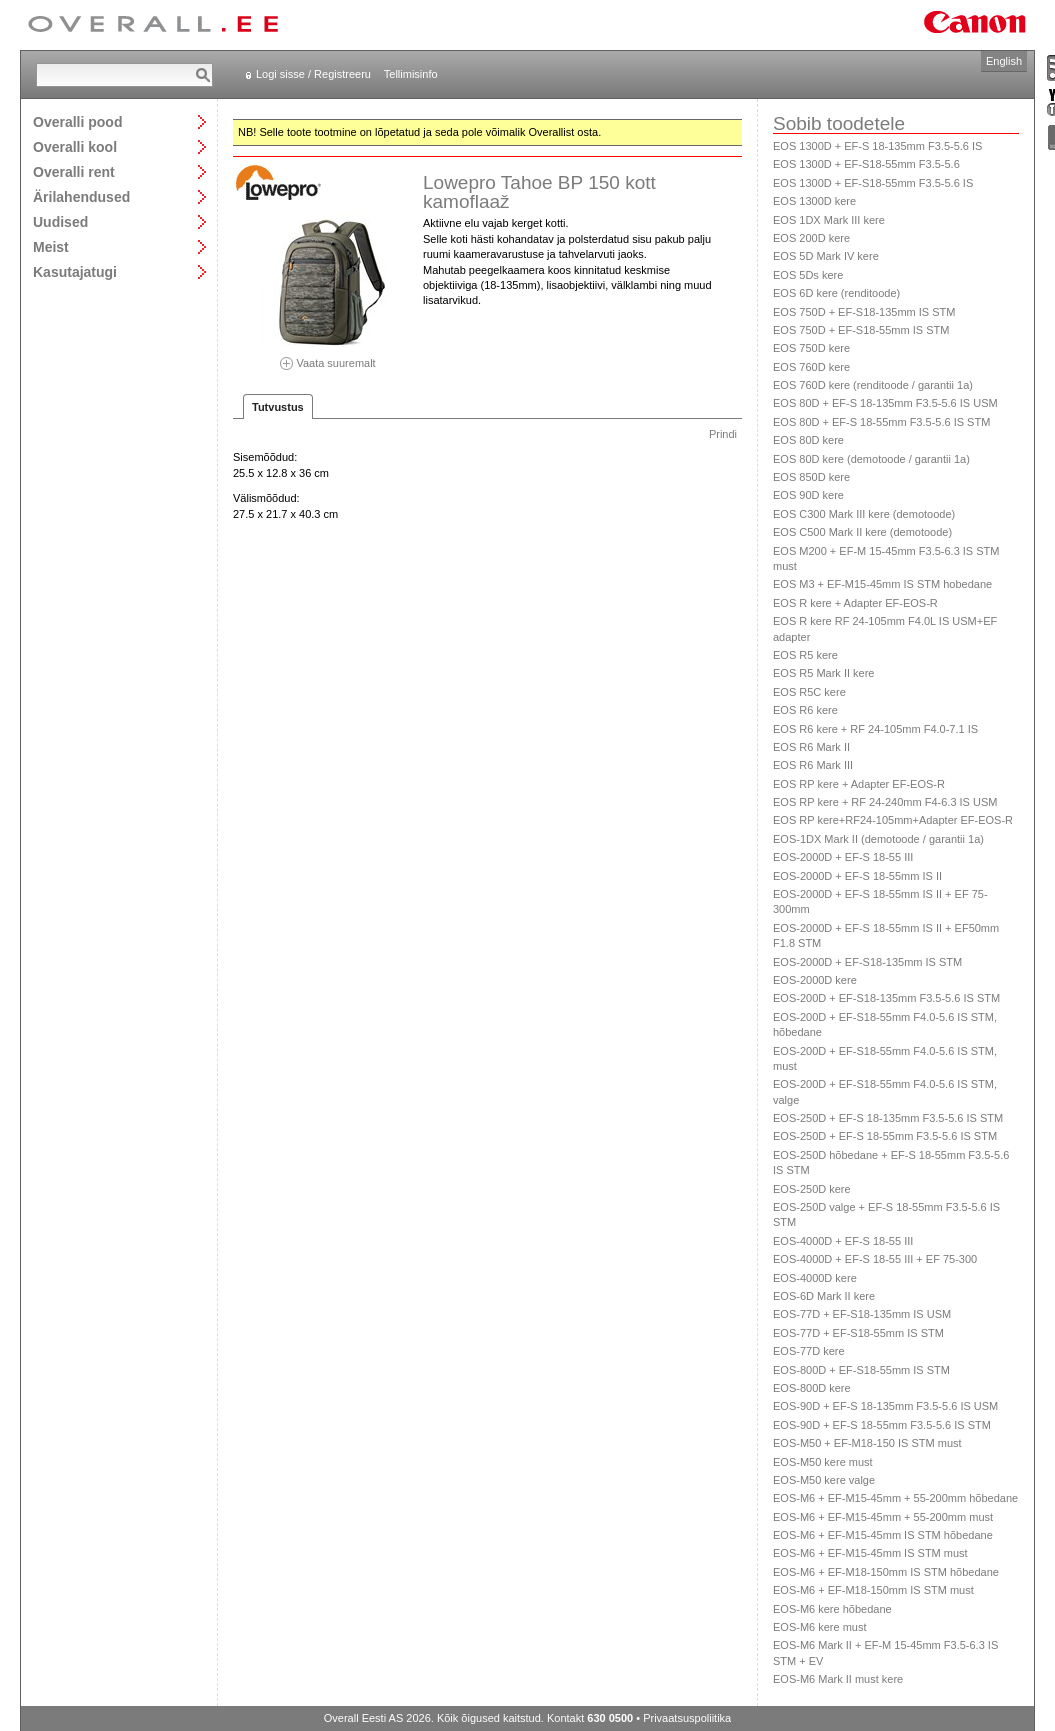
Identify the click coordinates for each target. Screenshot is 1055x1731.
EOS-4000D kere (815, 1278)
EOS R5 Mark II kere (823, 673)
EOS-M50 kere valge (824, 1480)
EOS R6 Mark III (813, 765)
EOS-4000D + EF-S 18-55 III (843, 1241)
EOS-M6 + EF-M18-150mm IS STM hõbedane (886, 1572)
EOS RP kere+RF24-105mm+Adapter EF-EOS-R (893, 820)
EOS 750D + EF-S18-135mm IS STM (864, 312)
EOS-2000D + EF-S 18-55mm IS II (857, 876)
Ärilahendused (81, 196)
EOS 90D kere (808, 495)
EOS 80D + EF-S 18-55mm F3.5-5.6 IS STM (881, 422)
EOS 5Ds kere (808, 275)
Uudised (60, 221)
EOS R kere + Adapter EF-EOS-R (855, 603)
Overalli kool (75, 146)
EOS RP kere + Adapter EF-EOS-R (859, 784)
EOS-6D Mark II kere (824, 1296)
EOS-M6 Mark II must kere (838, 1679)
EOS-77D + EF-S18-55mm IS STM (858, 1333)
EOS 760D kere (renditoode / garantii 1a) (873, 385)
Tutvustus (278, 407)
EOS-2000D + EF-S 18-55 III (843, 857)
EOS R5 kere (805, 655)
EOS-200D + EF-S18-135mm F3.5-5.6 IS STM (886, 998)
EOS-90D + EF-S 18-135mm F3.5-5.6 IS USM (885, 1406)
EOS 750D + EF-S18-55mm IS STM (861, 330)
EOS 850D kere (811, 477)
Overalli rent (74, 171)
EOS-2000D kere (815, 980)
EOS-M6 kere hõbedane (832, 1609)
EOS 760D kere (811, 367)
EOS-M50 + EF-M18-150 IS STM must (867, 1443)
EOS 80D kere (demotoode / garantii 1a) (871, 459)
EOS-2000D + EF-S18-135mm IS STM (867, 962)
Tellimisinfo (411, 74)
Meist (51, 246)
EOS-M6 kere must (820, 1627)
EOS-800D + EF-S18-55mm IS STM (861, 1370)
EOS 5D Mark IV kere (826, 256)
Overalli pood (77, 121)
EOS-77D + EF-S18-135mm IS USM (862, 1314)
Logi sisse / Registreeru (313, 74)
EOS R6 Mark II (811, 747)
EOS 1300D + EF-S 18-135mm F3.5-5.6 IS (877, 146)
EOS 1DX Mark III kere (829, 220)
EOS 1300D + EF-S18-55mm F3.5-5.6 (866, 164)
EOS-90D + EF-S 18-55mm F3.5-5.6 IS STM (882, 1425)
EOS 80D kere (808, 440)
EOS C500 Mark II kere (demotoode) (862, 532)
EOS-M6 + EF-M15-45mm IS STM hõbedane (883, 1535)
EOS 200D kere (811, 238)
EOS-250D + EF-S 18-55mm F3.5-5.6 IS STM (885, 1136)
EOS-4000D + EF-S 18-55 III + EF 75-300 (875, 1259)
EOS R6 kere (805, 710)
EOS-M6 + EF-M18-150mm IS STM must (873, 1590)
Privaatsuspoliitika (687, 1718)
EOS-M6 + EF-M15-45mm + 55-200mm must (883, 1517)
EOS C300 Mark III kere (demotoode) (864, 514)
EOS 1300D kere (814, 201)
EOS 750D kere (811, 348)
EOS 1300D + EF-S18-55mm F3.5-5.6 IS (873, 183)
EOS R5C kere (809, 692)
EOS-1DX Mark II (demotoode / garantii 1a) (878, 839)
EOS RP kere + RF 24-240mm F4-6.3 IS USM (885, 802)
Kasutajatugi (75, 271)
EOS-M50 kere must (823, 1462)
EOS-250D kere (812, 1189)
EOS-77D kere (809, 1351)
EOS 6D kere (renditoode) (836, 293)
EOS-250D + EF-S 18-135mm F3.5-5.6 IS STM (888, 1118)
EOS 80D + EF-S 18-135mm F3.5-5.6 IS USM (885, 403)
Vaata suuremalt (328, 356)
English (1004, 61)
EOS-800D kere (812, 1388)
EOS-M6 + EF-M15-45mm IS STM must (870, 1553)
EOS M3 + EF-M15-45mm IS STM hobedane (882, 584)
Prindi (723, 434)
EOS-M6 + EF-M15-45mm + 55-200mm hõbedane (895, 1498)
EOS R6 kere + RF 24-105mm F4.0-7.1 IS (875, 729)
